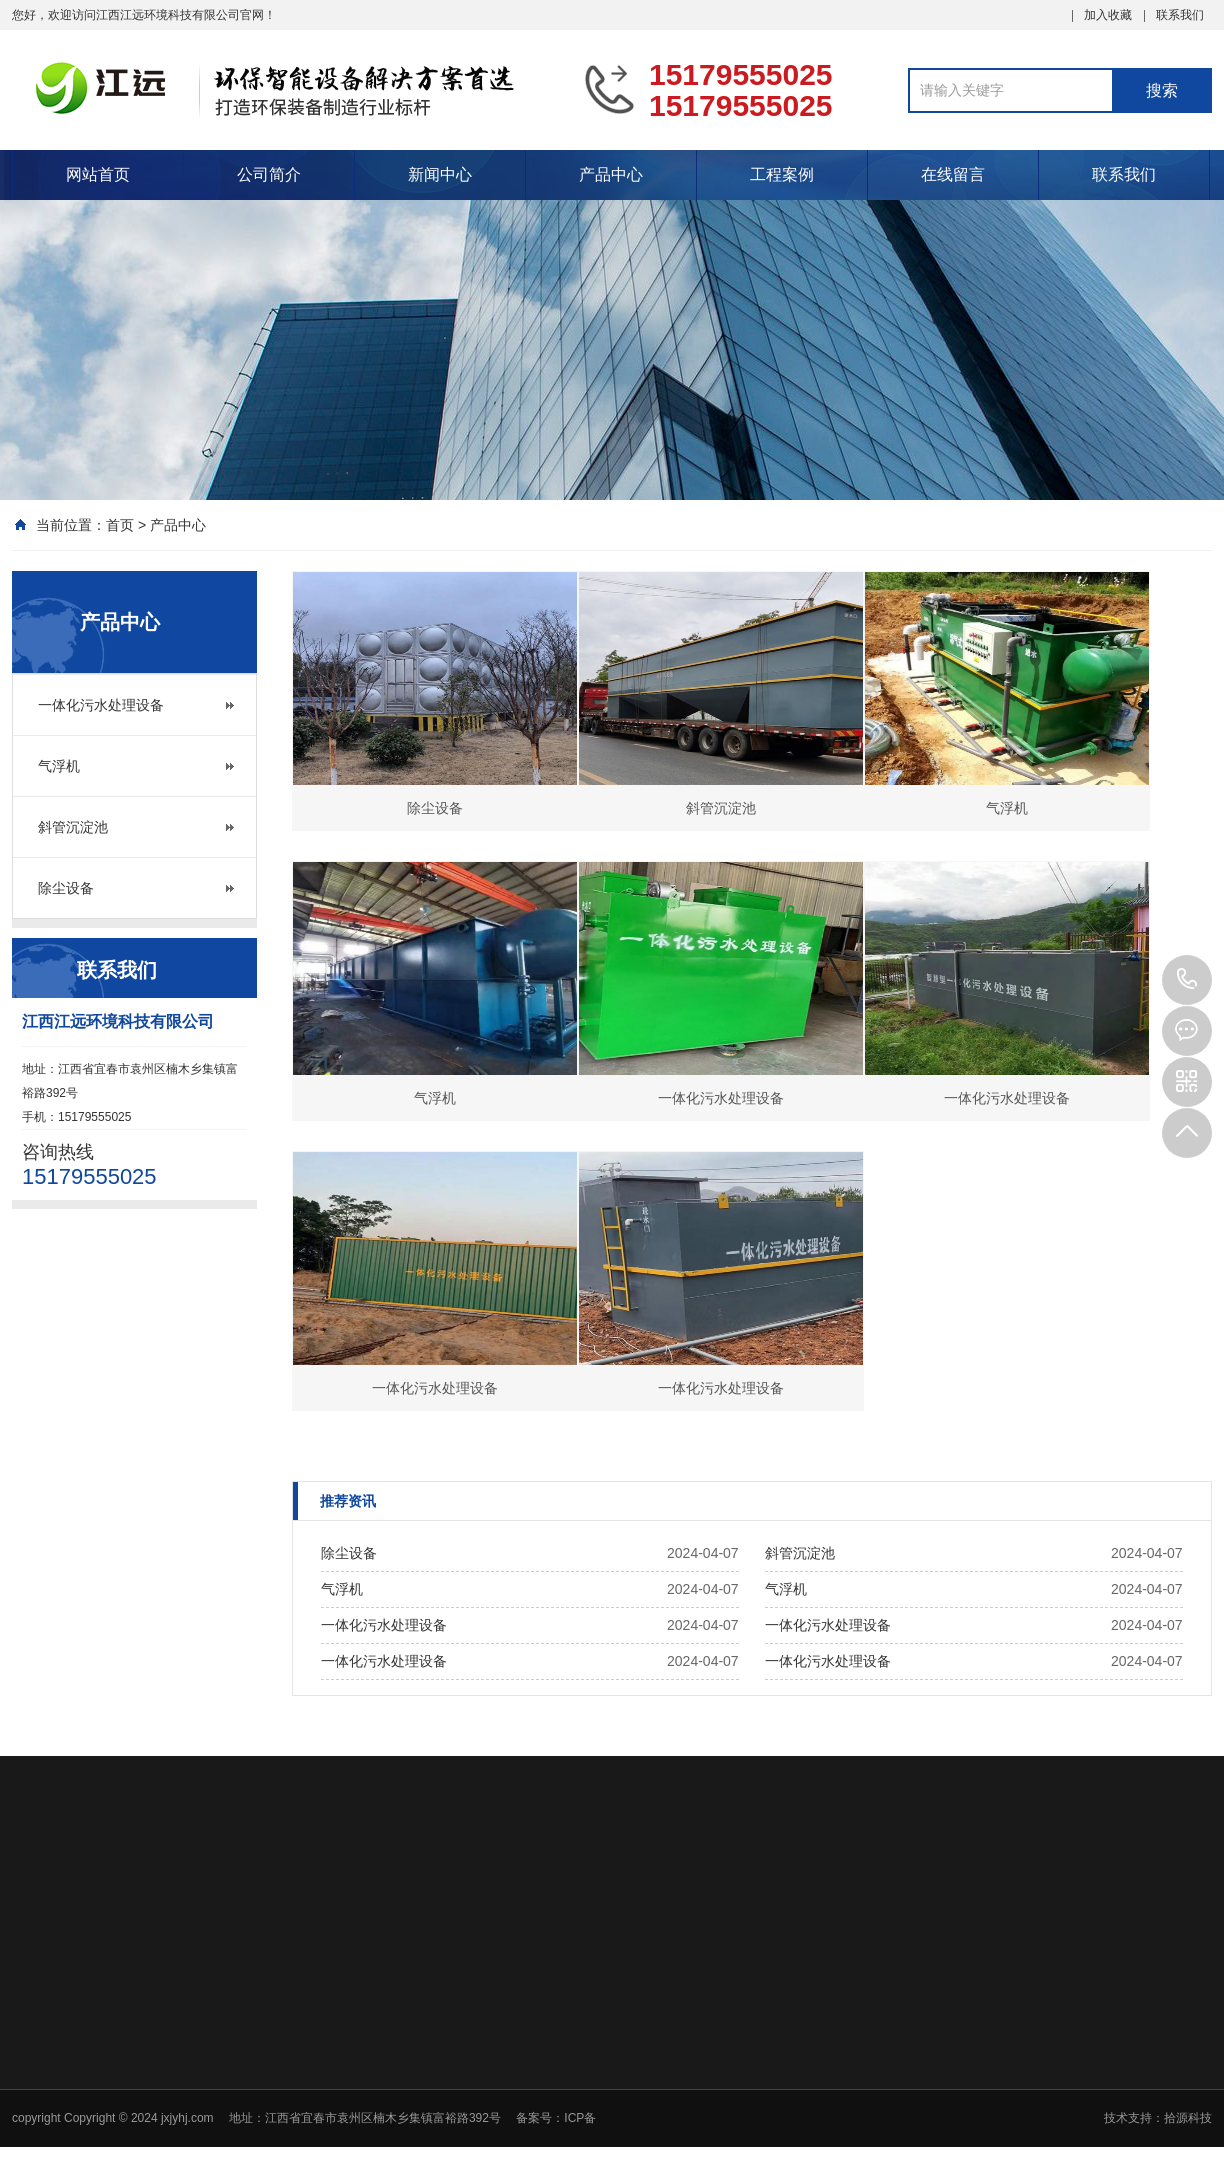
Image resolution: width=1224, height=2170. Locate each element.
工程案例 (782, 174)
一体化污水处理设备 (101, 705)
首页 (120, 525)
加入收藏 (1108, 15)
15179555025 (1187, 980)
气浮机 (59, 766)
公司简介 (269, 174)
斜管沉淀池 (73, 827)
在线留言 (953, 174)
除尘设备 (66, 888)
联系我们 (1180, 15)
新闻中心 (440, 174)
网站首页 (98, 174)
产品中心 (611, 174)
